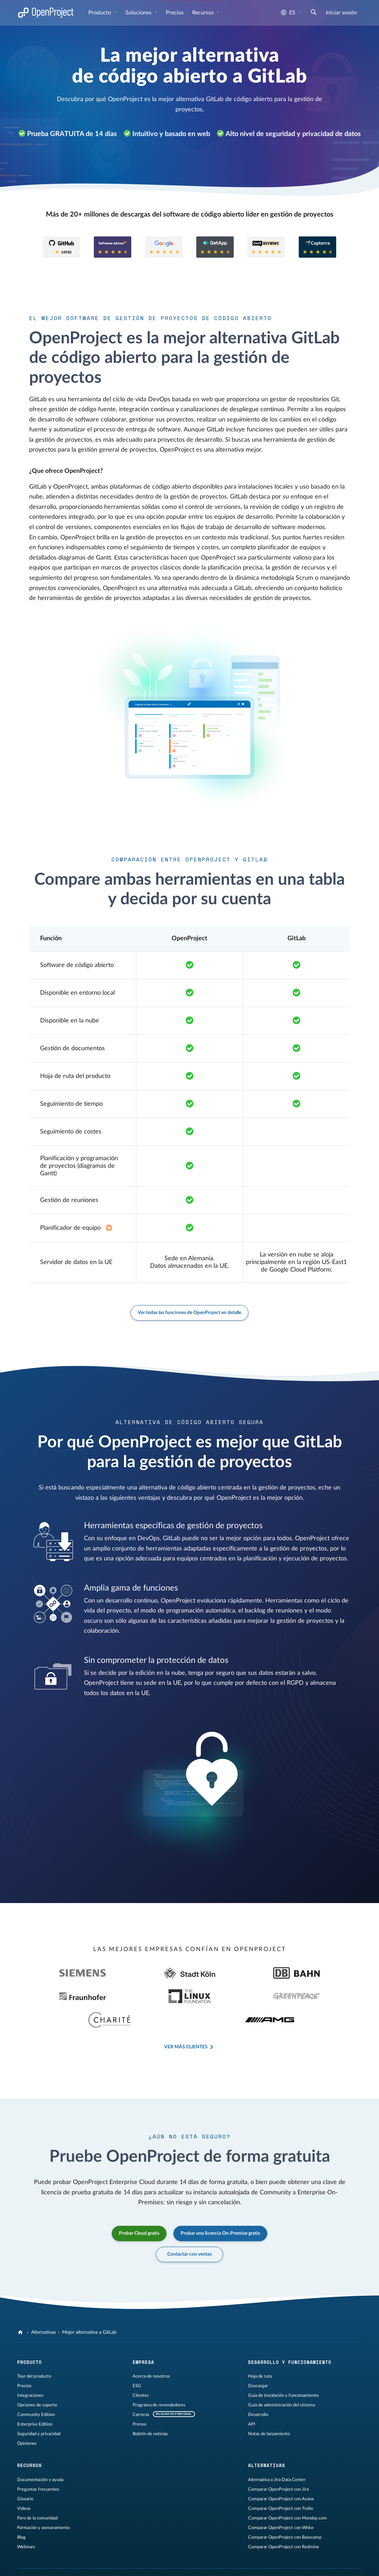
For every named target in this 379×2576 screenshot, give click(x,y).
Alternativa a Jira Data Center (277, 2456)
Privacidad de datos (101, 2557)
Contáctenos (169, 2557)
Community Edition (36, 2391)
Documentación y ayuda (40, 2456)
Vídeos (23, 2485)
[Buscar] (313, 13)
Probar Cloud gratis (139, 2210)
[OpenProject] (21, 2309)
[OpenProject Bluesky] (309, 2558)
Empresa (143, 2338)
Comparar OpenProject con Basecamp (284, 2514)
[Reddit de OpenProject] (295, 2558)
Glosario (25, 2476)
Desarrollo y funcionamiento (289, 2338)
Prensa (139, 2401)
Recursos (203, 12)
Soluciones (139, 12)
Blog (21, 2514)
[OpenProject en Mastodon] (254, 2558)
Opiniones (27, 2420)
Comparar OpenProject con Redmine (283, 2524)
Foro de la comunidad (37, 2495)
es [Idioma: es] (288, 12)
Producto (100, 12)
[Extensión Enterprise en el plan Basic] (109, 1228)
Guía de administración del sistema (281, 2382)
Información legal (60, 2557)
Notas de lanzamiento (269, 2410)
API (251, 2401)
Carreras (141, 2391)
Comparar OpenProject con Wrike (281, 2504)
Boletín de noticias (150, 2410)
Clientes (141, 2372)
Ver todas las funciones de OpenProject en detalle (189, 1312)
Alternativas (43, 2309)
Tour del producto (34, 2353)
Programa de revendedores (159, 2382)
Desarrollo (258, 2391)
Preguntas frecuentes (38, 2466)
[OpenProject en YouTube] (282, 2558)
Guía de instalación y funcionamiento (283, 2372)
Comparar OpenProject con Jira (278, 2466)
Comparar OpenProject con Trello (280, 2485)
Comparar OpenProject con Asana (281, 2476)
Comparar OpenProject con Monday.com (287, 2495)
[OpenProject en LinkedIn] (268, 2558)
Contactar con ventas (189, 2231)
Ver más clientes (186, 2023)
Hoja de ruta (260, 2353)
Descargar (258, 2362)
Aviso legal (27, 2557)
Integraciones (30, 2372)
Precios (175, 12)
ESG (137, 2362)
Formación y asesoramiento (43, 2504)
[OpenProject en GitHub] (240, 2558)
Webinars (26, 2524)
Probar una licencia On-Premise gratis (220, 2210)
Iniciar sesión (341, 12)
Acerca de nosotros (151, 2353)
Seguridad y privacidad (38, 2410)
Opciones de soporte (37, 2382)
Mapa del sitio (138, 2557)
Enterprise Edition (34, 2401)
